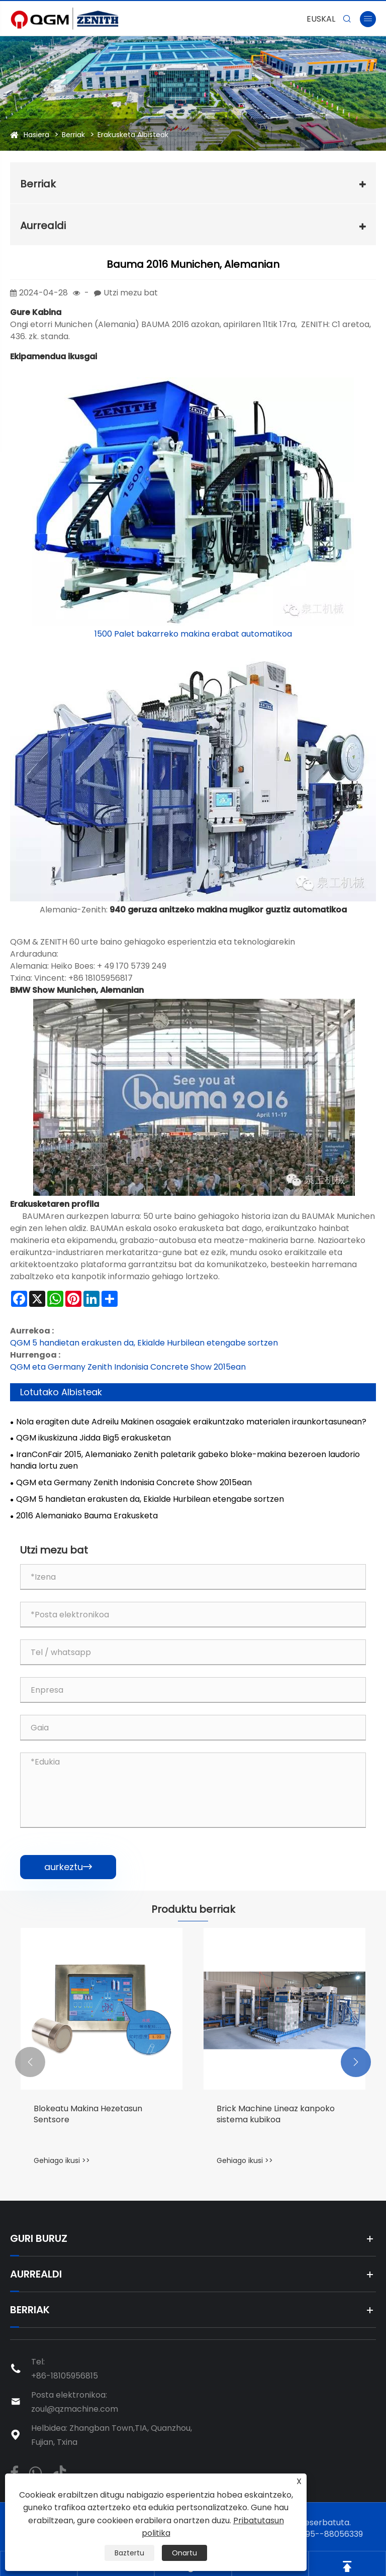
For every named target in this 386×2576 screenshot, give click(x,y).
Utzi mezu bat (131, 292)
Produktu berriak (193, 1909)
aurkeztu (68, 1867)
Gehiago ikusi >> (62, 2160)
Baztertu (129, 2553)
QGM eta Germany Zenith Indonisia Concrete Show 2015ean (128, 1367)
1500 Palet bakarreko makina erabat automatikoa (193, 634)
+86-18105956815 (64, 2376)
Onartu (184, 2553)
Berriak (73, 135)
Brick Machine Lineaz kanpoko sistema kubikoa (276, 2114)
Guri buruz (38, 2238)
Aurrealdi (43, 226)
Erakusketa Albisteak (133, 135)
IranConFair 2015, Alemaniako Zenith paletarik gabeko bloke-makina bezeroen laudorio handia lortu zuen (185, 1460)
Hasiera (36, 135)
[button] (30, 2062)
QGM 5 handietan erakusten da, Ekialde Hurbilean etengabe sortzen (144, 1343)
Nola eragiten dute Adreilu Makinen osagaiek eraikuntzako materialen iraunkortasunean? (191, 1421)
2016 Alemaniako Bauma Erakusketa (87, 1515)
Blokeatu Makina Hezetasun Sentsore (88, 2114)
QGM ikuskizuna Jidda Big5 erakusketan (93, 1438)
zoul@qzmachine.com (74, 2409)
